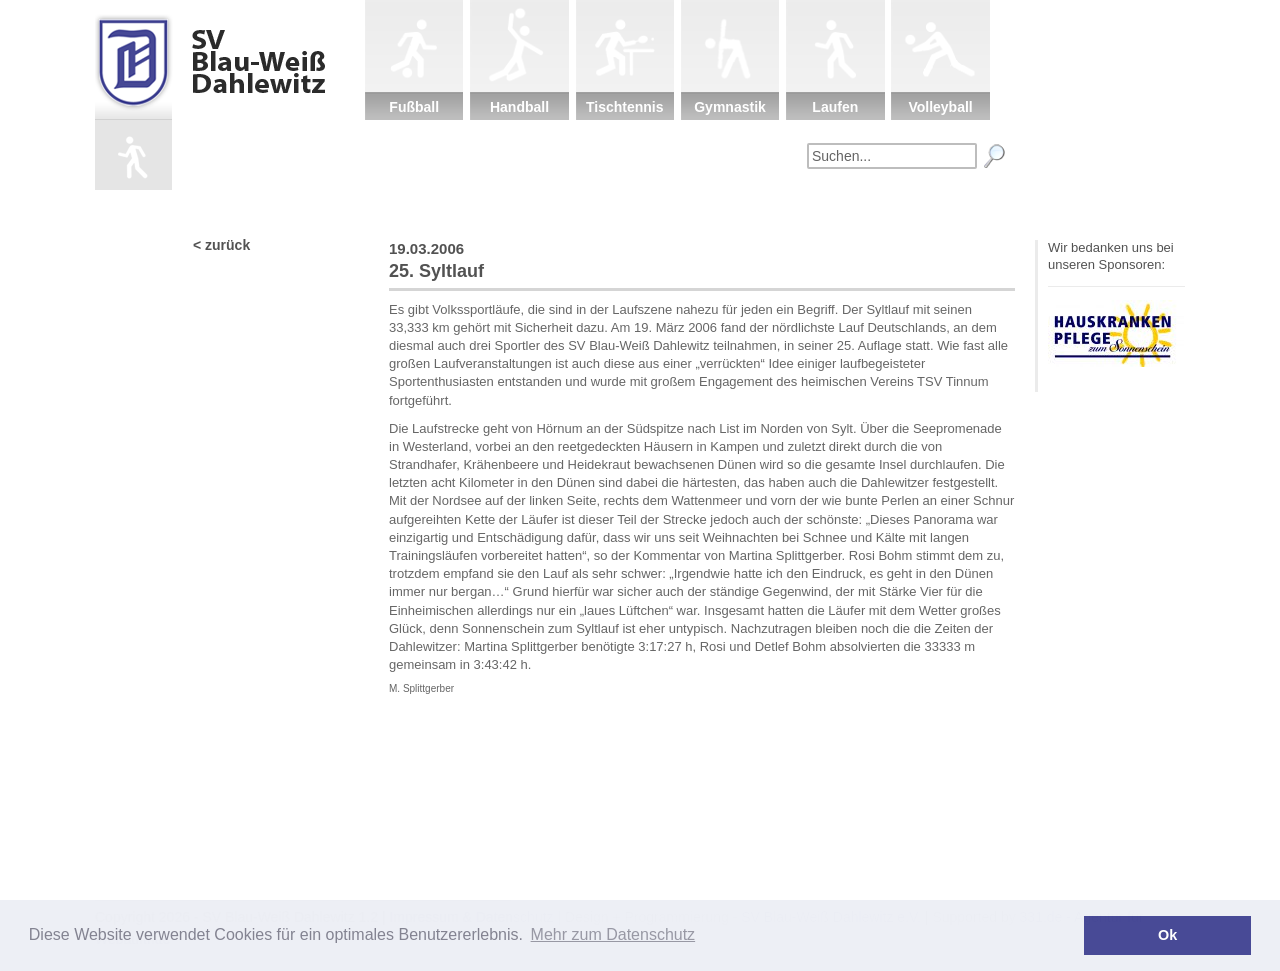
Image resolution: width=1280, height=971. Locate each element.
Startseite (439, 205)
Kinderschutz (649, 205)
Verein (544, 205)
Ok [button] (1167, 935)
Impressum (964, 205)
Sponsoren (753, 205)
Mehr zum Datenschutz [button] (613, 934)
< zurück (221, 245)
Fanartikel (859, 205)
